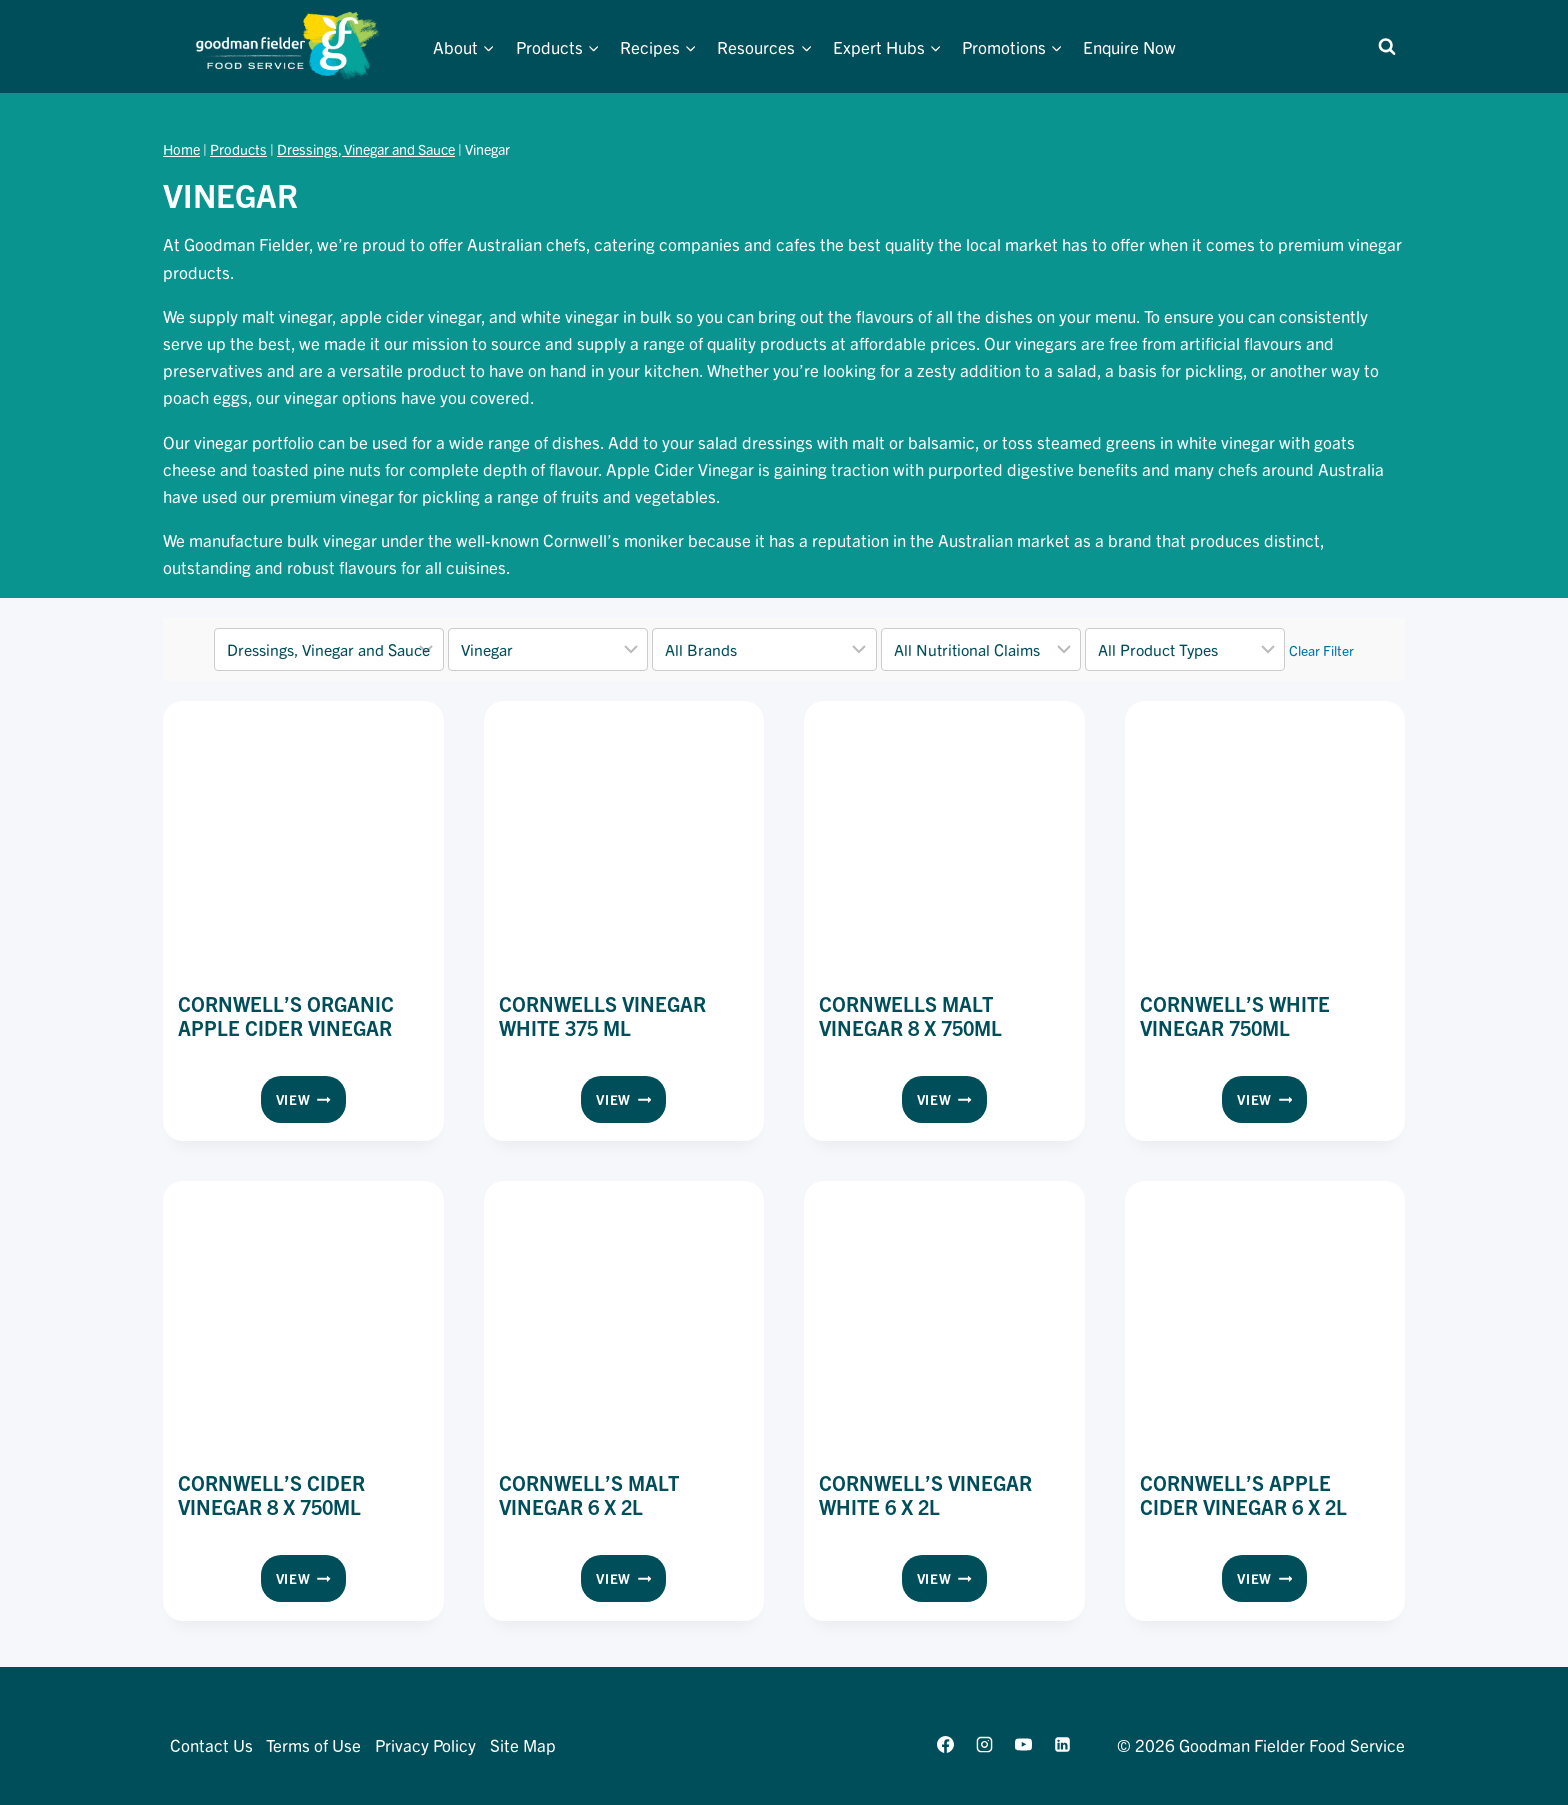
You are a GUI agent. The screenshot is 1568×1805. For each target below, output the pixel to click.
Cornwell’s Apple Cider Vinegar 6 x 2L (1243, 1494)
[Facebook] (945, 1744)
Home (181, 149)
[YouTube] (1023, 1744)
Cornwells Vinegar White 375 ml (602, 1015)
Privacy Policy (425, 1744)
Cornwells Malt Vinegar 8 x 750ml (910, 1015)
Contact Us (211, 1744)
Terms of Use (313, 1744)
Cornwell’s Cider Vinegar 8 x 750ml (271, 1494)
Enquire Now (1129, 46)
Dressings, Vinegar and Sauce (366, 149)
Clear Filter (1321, 650)
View (311, 1103)
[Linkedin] (1063, 1744)
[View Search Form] (1387, 47)
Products (238, 149)
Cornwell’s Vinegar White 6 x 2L (925, 1494)
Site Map (523, 1744)
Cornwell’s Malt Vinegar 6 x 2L (589, 1494)
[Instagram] (984, 1744)
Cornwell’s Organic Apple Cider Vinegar (286, 1015)
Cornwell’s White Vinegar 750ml (1235, 1015)
